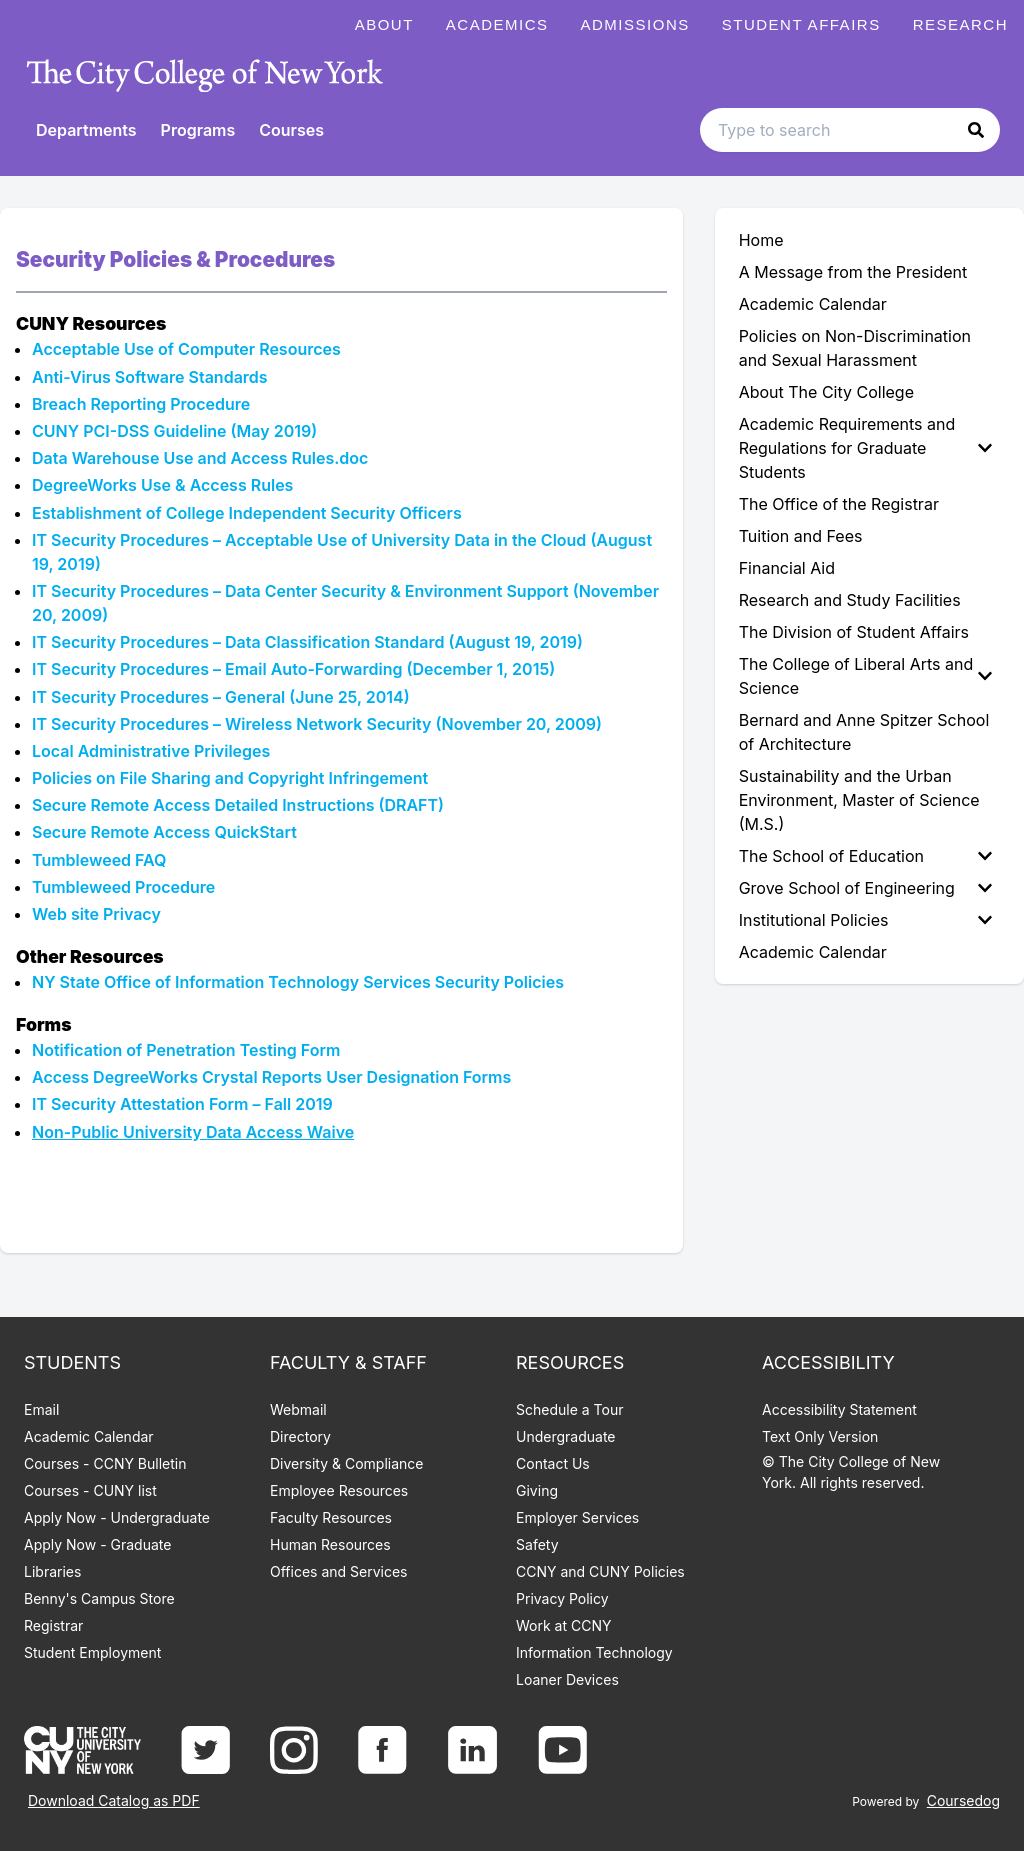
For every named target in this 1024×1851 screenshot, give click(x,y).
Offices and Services (338, 1571)
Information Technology (594, 1652)
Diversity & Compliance (346, 1463)
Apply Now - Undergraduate (117, 1517)
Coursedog (963, 1800)
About (384, 24)
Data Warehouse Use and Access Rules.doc (200, 458)
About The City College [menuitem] (826, 392)
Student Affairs (801, 24)
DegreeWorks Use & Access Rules (162, 485)
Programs (198, 130)
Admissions (635, 24)
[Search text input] (850, 130)
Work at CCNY (563, 1625)
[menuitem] (869, 448)
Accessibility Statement (839, 1409)
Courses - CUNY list (90, 1490)
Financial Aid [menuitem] (787, 568)
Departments (86, 130)
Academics (497, 24)
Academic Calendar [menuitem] (813, 304)
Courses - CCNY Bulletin (105, 1463)
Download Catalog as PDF (114, 1800)
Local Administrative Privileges (151, 751)
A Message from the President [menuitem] (853, 272)
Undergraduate (566, 1436)
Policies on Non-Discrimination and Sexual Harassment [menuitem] (855, 348)
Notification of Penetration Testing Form (186, 1050)
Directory (300, 1436)
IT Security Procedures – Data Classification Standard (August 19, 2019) (307, 642)
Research (960, 24)
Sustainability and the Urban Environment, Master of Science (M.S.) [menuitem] (859, 800)
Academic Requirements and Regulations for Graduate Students (865, 448)
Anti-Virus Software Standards (150, 377)
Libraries (52, 1571)
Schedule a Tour (569, 1409)
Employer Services (577, 1517)
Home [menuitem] (761, 240)
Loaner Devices (567, 1679)
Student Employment (92, 1652)
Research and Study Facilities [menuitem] (850, 600)
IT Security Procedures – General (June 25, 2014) (223, 697)
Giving (537, 1490)
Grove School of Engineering (865, 888)
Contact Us (553, 1463)
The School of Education (865, 856)
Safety (537, 1544)
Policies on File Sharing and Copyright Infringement (230, 778)
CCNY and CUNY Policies (600, 1571)
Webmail (298, 1409)
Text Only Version (820, 1436)
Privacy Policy (562, 1598)
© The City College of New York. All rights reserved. (851, 1472)
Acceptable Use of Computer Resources (186, 349)
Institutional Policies (865, 920)
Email (41, 1409)
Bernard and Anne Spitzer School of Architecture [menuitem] (864, 732)
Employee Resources (339, 1490)
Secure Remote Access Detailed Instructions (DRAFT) (238, 805)
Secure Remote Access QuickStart (164, 832)
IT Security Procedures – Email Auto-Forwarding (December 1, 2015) (293, 669)
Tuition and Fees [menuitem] (801, 536)
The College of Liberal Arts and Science (865, 676)
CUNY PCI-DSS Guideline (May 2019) (174, 431)
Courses (291, 130)
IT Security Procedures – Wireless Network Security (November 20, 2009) (319, 724)
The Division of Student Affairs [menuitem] (854, 632)
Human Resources (330, 1544)
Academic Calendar (89, 1436)
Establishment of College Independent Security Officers (249, 513)
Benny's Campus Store (99, 1598)
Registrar (53, 1625)
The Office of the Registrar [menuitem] (839, 504)
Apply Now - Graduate (97, 1544)
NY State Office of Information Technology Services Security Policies (298, 982)
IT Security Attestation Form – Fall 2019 (182, 1104)
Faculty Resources (331, 1517)
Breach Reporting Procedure (143, 404)
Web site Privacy (98, 914)
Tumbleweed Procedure (125, 887)
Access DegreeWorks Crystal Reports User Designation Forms (273, 1077)
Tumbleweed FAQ (99, 860)
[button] (976, 130)
